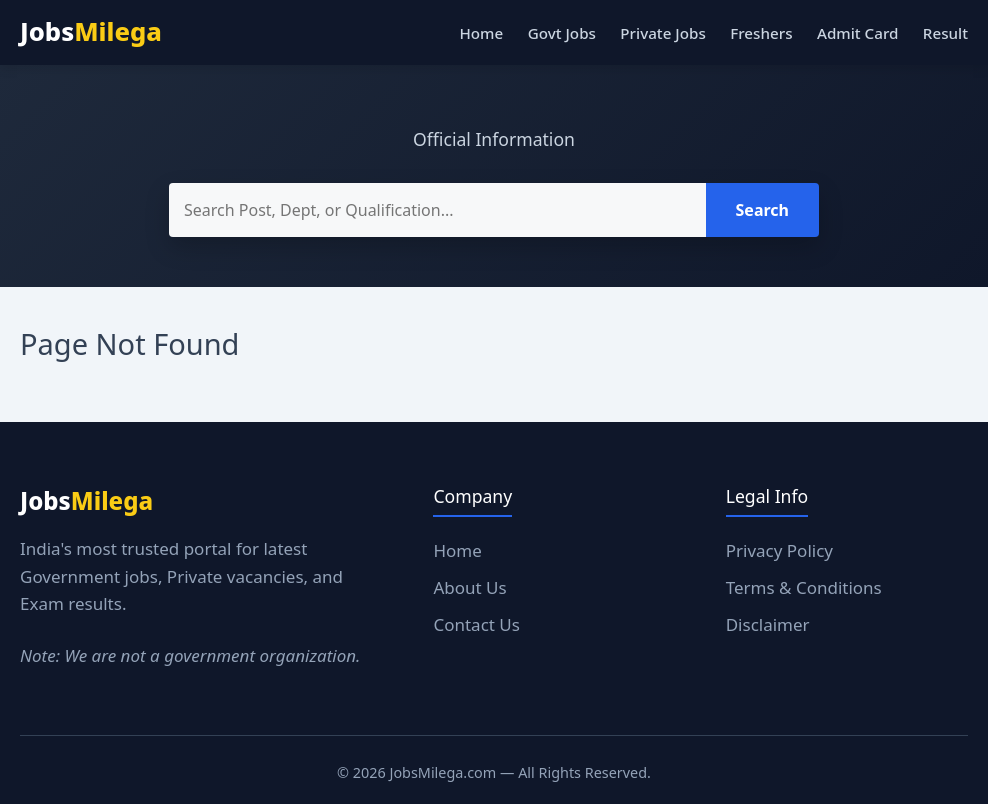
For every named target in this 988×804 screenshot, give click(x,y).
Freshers (761, 33)
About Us (469, 587)
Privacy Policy (779, 550)
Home (481, 33)
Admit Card (857, 33)
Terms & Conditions (804, 587)
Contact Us (476, 624)
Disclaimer (768, 624)
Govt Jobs (562, 33)
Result (945, 33)
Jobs (91, 31)
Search (762, 210)
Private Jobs (662, 33)
